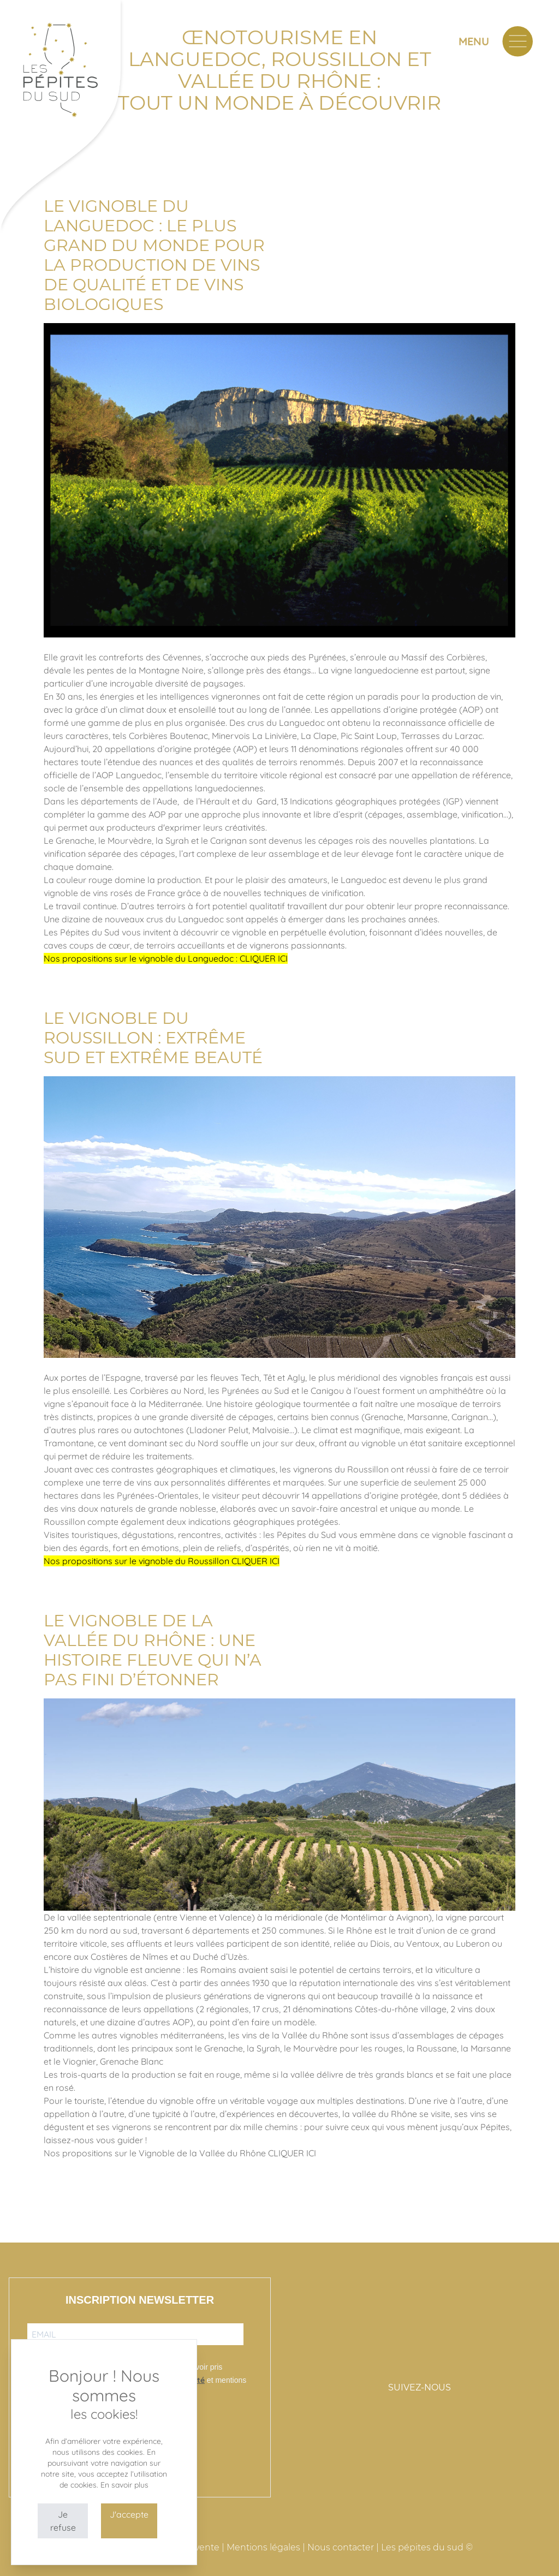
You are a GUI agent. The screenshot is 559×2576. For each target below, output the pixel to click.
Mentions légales (263, 2547)
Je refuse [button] (63, 2521)
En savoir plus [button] (124, 2485)
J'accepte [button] (129, 2514)
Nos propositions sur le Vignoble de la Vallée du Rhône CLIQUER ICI (180, 2153)
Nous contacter (340, 2547)
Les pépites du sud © (427, 2547)
